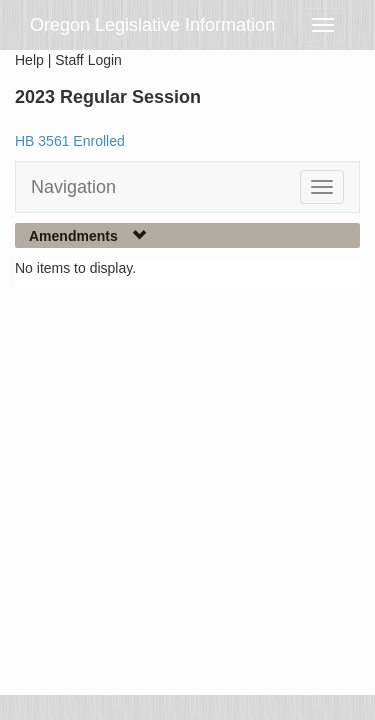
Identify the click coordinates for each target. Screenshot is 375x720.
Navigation (73, 187)
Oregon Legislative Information (152, 25)
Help (29, 60)
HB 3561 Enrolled (70, 141)
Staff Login (88, 60)
